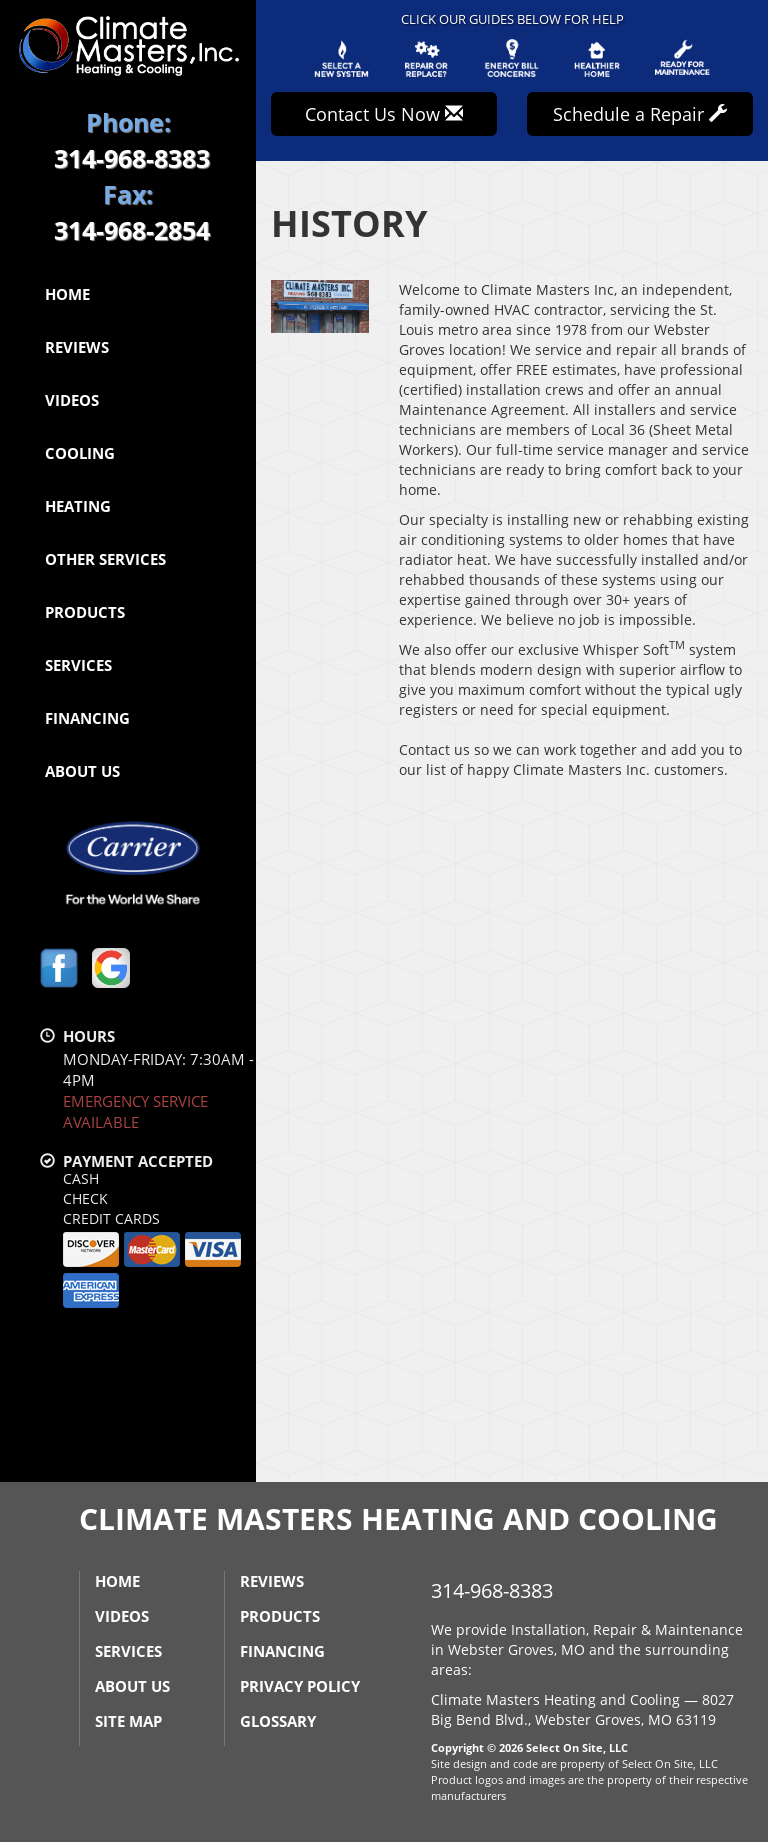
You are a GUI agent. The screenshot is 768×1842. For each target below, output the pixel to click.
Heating (78, 506)
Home (67, 294)
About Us (82, 771)
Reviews (77, 347)
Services (78, 665)
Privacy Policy (300, 1686)
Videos (72, 400)
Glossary (278, 1721)
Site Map (128, 1721)
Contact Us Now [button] (384, 114)
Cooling (80, 453)
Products (85, 612)
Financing (87, 718)
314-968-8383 (492, 1590)
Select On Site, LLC (577, 1747)
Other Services (105, 559)
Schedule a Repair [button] (640, 114)
